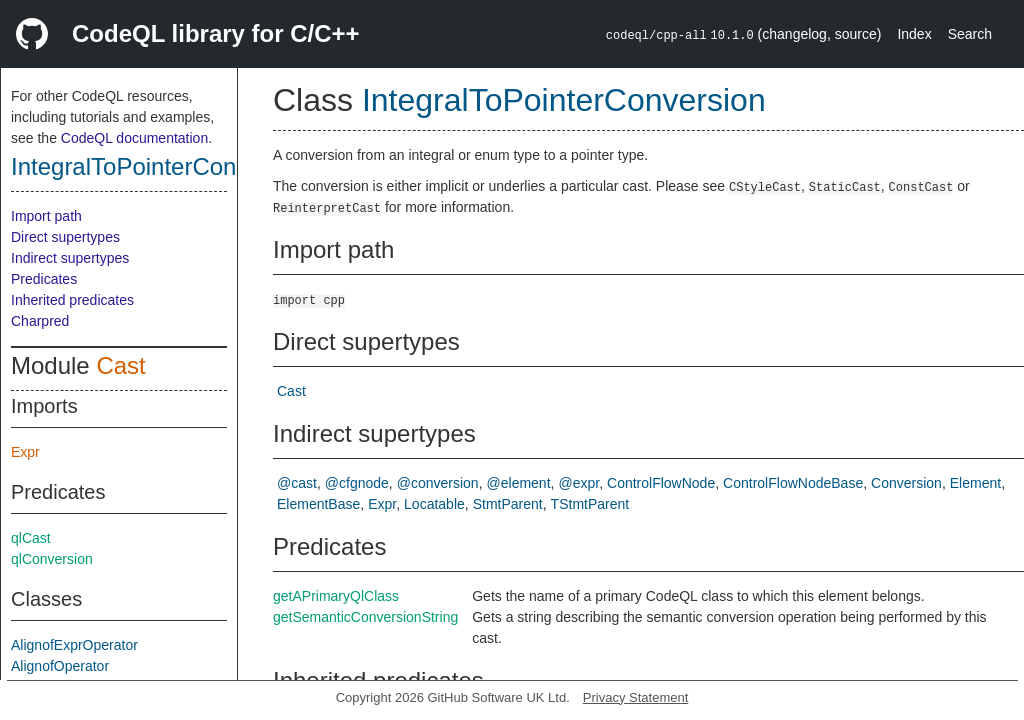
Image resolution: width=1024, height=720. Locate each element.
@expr (578, 483)
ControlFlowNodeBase (793, 483)
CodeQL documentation (134, 138)
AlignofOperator (60, 666)
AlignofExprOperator (74, 645)
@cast (297, 483)
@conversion (438, 483)
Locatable (434, 504)
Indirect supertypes (70, 258)
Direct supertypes (65, 237)
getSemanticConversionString (365, 617)
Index (914, 34)
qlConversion (52, 559)
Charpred (40, 321)
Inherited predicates (72, 300)
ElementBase (318, 504)
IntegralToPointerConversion (162, 166)
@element (519, 483)
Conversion (906, 483)
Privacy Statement (636, 697)
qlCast (31, 538)
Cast (120, 365)
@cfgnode (357, 483)
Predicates (44, 279)
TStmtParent (590, 504)
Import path (46, 216)
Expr (25, 452)
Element (975, 483)
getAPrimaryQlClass (336, 596)
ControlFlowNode (661, 483)
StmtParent (508, 504)
